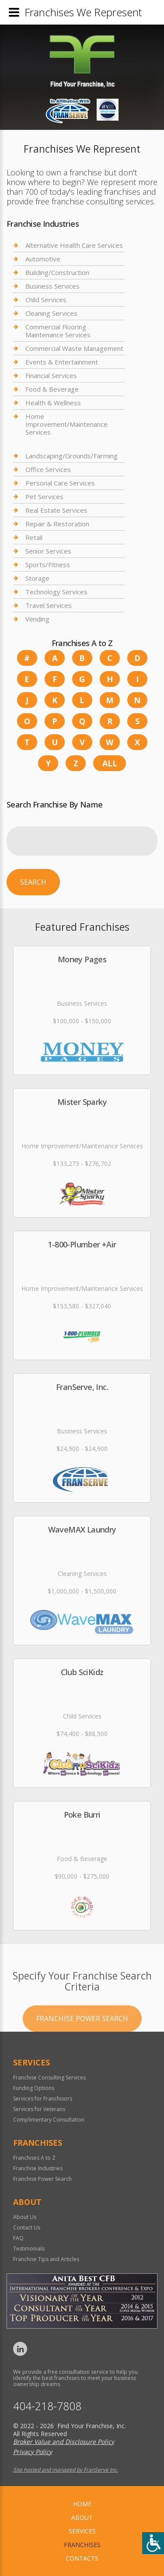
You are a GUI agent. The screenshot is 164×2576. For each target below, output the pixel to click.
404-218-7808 (47, 2406)
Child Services (45, 299)
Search (33, 882)
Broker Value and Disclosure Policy (63, 2441)
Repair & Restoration (57, 523)
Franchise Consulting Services (49, 2077)
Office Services (48, 469)
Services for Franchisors (42, 2098)
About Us (24, 2217)
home (82, 2504)
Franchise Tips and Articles (46, 2259)
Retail (33, 537)
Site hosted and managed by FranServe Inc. (65, 2469)
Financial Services (51, 375)
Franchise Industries (38, 2168)
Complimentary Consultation (48, 2119)
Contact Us (26, 2227)
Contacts (82, 2558)
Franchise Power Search (82, 2051)
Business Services (52, 286)
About (82, 2517)
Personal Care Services (60, 483)
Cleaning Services (51, 313)
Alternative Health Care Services (74, 245)
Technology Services (56, 591)
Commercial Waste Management (74, 348)
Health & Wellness (53, 402)
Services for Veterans (39, 2109)
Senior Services (48, 551)
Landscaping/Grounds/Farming (71, 456)
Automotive (42, 258)
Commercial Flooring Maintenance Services (58, 330)
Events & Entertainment (61, 361)
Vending (37, 619)
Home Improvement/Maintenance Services (66, 424)
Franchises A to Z (34, 2158)
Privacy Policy (32, 2451)
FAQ (18, 2238)
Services (82, 2531)
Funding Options (33, 2088)
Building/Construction (57, 272)
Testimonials (29, 2248)
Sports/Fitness (47, 564)
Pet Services (44, 496)
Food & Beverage (52, 389)
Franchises (82, 2544)
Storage (37, 578)
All (109, 763)
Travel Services (48, 605)
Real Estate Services (56, 510)
